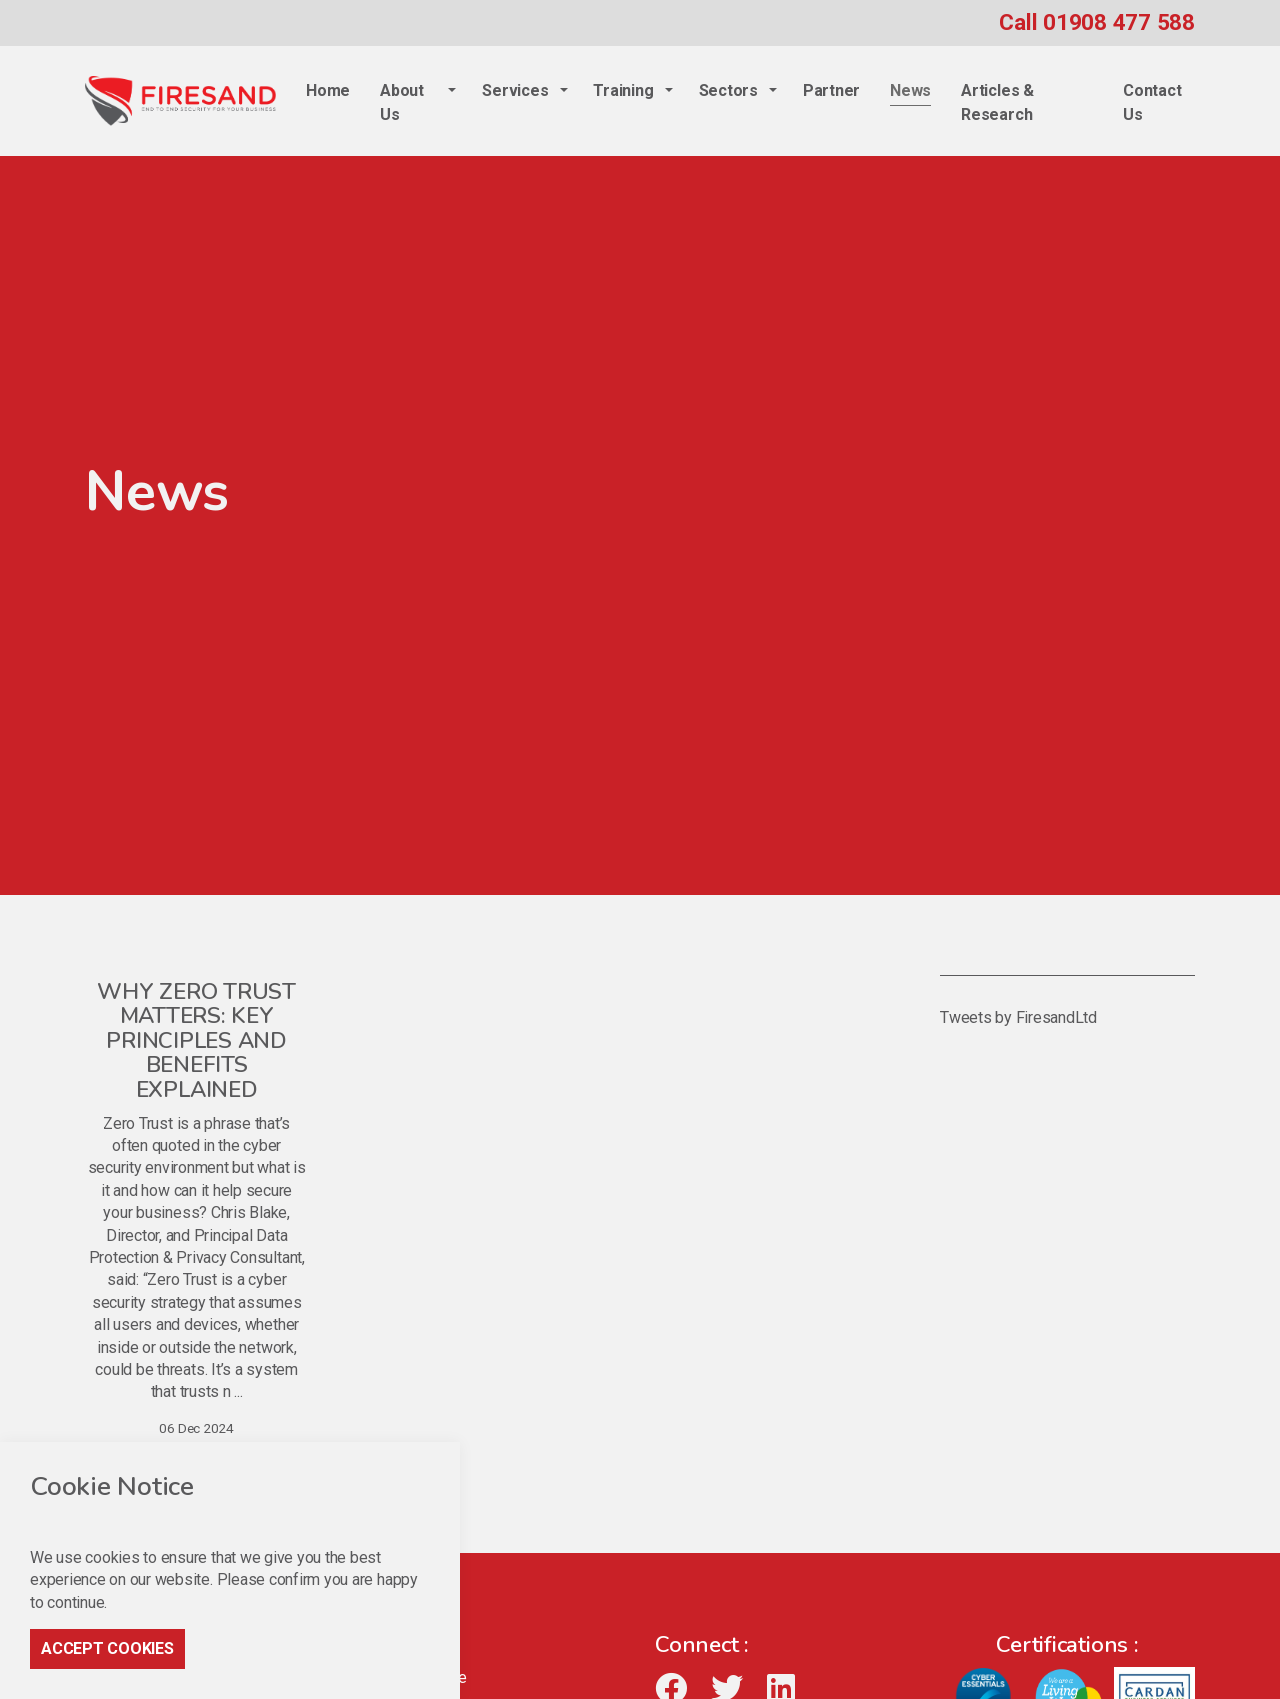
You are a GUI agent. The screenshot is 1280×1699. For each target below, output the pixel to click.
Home (328, 90)
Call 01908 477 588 (1097, 22)
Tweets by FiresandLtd (1018, 1017)
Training (623, 90)
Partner (831, 90)
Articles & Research (997, 102)
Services (515, 90)
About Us (402, 102)
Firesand (180, 101)
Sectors (728, 90)
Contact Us (1152, 102)
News (910, 90)
